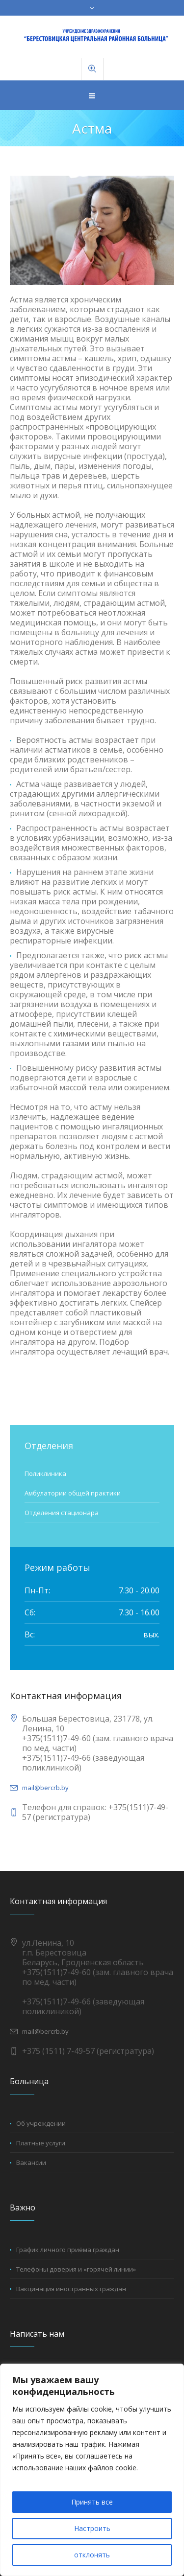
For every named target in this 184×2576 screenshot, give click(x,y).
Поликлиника (45, 1473)
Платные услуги (40, 2143)
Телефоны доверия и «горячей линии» (76, 2269)
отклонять (92, 2554)
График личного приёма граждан (67, 2249)
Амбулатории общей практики (73, 1493)
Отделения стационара (62, 1512)
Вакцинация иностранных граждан (71, 2288)
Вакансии (31, 2162)
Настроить (92, 2528)
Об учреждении (41, 2123)
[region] (92, 2470)
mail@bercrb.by (45, 1787)
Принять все (92, 2502)
